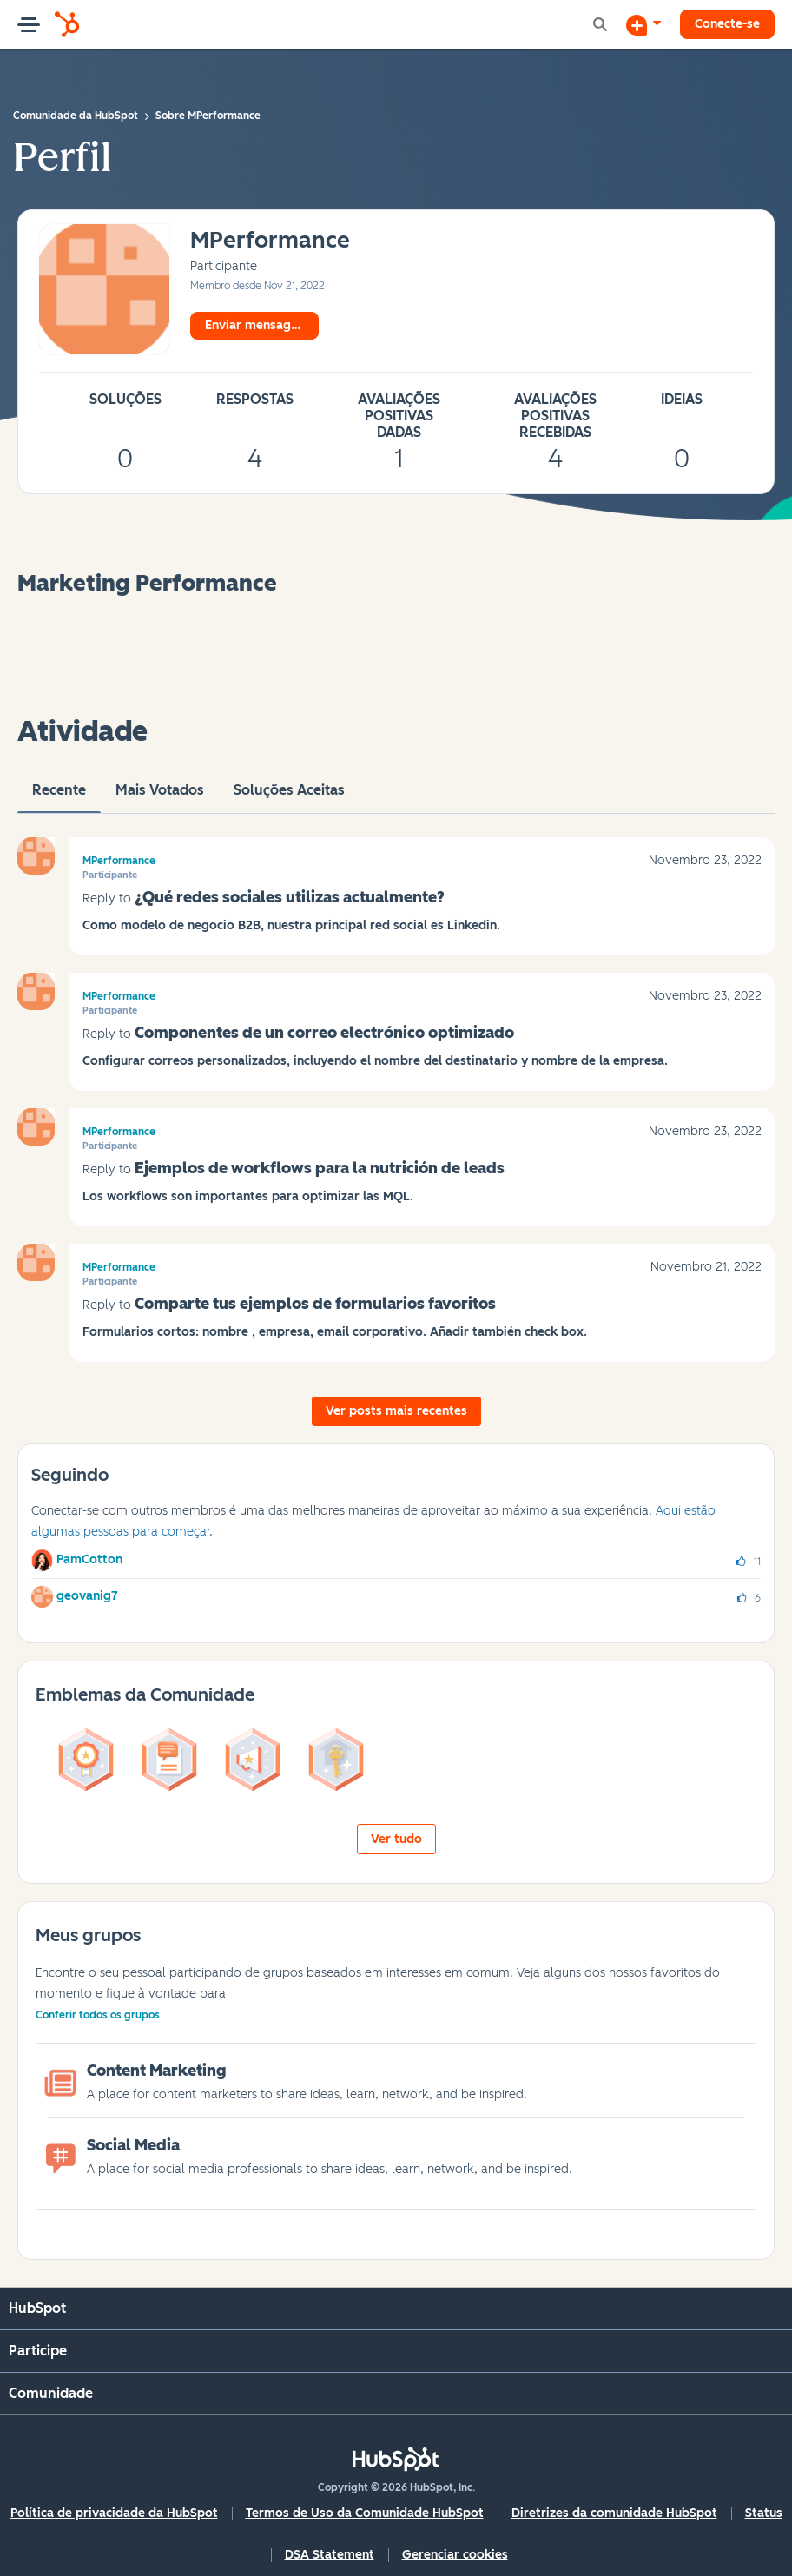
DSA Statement (329, 2554)
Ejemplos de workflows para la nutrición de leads (320, 1168)
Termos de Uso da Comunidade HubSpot (365, 2513)
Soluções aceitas (289, 797)
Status (763, 2513)
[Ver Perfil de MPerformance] (270, 241)
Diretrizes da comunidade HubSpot (614, 2513)
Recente (59, 797)
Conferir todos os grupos (98, 2015)
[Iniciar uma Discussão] (643, 24)
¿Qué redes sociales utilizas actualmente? (290, 897)
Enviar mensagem (257, 325)
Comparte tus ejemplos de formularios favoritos (315, 1303)
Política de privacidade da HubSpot (114, 2513)
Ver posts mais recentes (396, 1411)
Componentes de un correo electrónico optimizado (324, 1032)
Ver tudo (396, 1839)
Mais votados (160, 797)
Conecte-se (727, 24)
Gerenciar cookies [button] (455, 2554)
